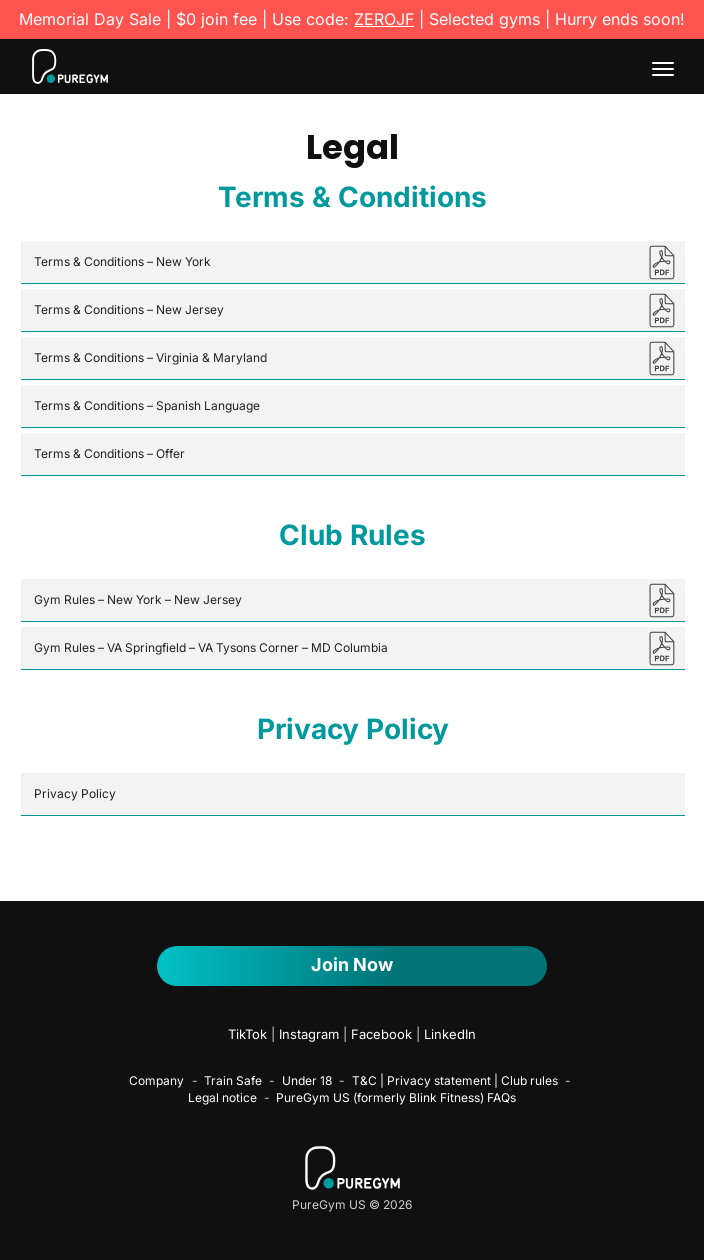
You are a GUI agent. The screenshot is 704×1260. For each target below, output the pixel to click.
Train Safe (233, 1080)
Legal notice (222, 1097)
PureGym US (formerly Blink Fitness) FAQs (396, 1097)
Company (156, 1080)
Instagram (309, 1034)
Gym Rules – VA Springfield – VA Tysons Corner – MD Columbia (211, 647)
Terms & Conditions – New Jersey (129, 309)
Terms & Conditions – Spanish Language (147, 405)
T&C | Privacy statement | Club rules (455, 1080)
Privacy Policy (75, 793)
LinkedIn (450, 1034)
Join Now (352, 964)
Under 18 (307, 1080)
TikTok (247, 1034)
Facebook (381, 1034)
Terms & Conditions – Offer (109, 453)
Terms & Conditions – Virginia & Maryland (150, 357)
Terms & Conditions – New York (122, 261)
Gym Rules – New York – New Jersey (138, 599)
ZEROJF (384, 19)
